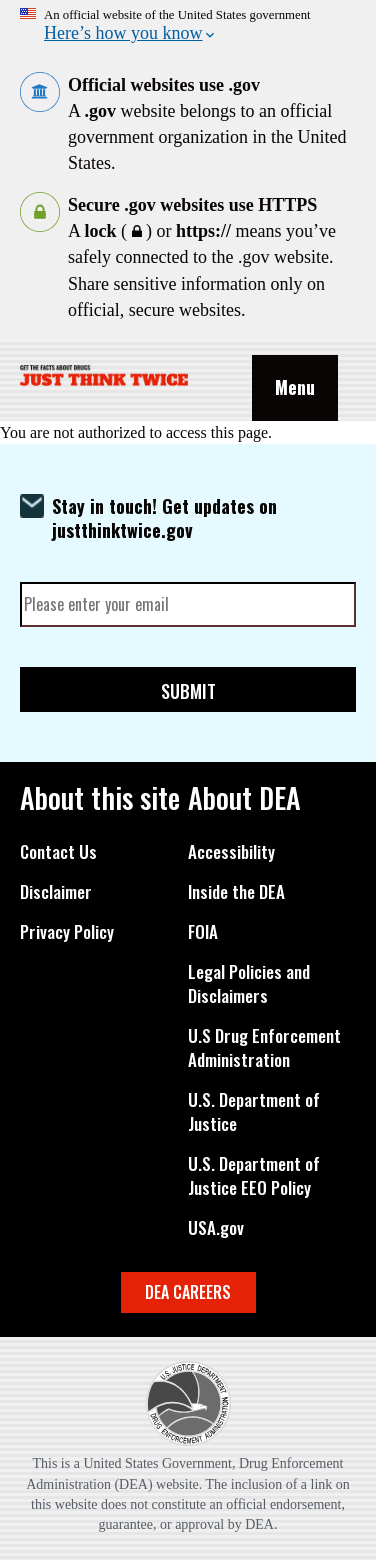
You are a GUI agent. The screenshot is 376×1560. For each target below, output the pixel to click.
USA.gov (216, 1228)
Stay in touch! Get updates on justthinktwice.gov (164, 518)
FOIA (203, 932)
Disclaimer (56, 892)
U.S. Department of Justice (254, 1112)
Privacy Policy (67, 932)
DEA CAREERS (188, 1292)
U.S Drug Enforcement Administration (264, 1048)
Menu (295, 387)
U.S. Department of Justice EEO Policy (254, 1176)
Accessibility (231, 852)
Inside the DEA (236, 892)
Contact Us (58, 852)
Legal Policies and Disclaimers (249, 984)
